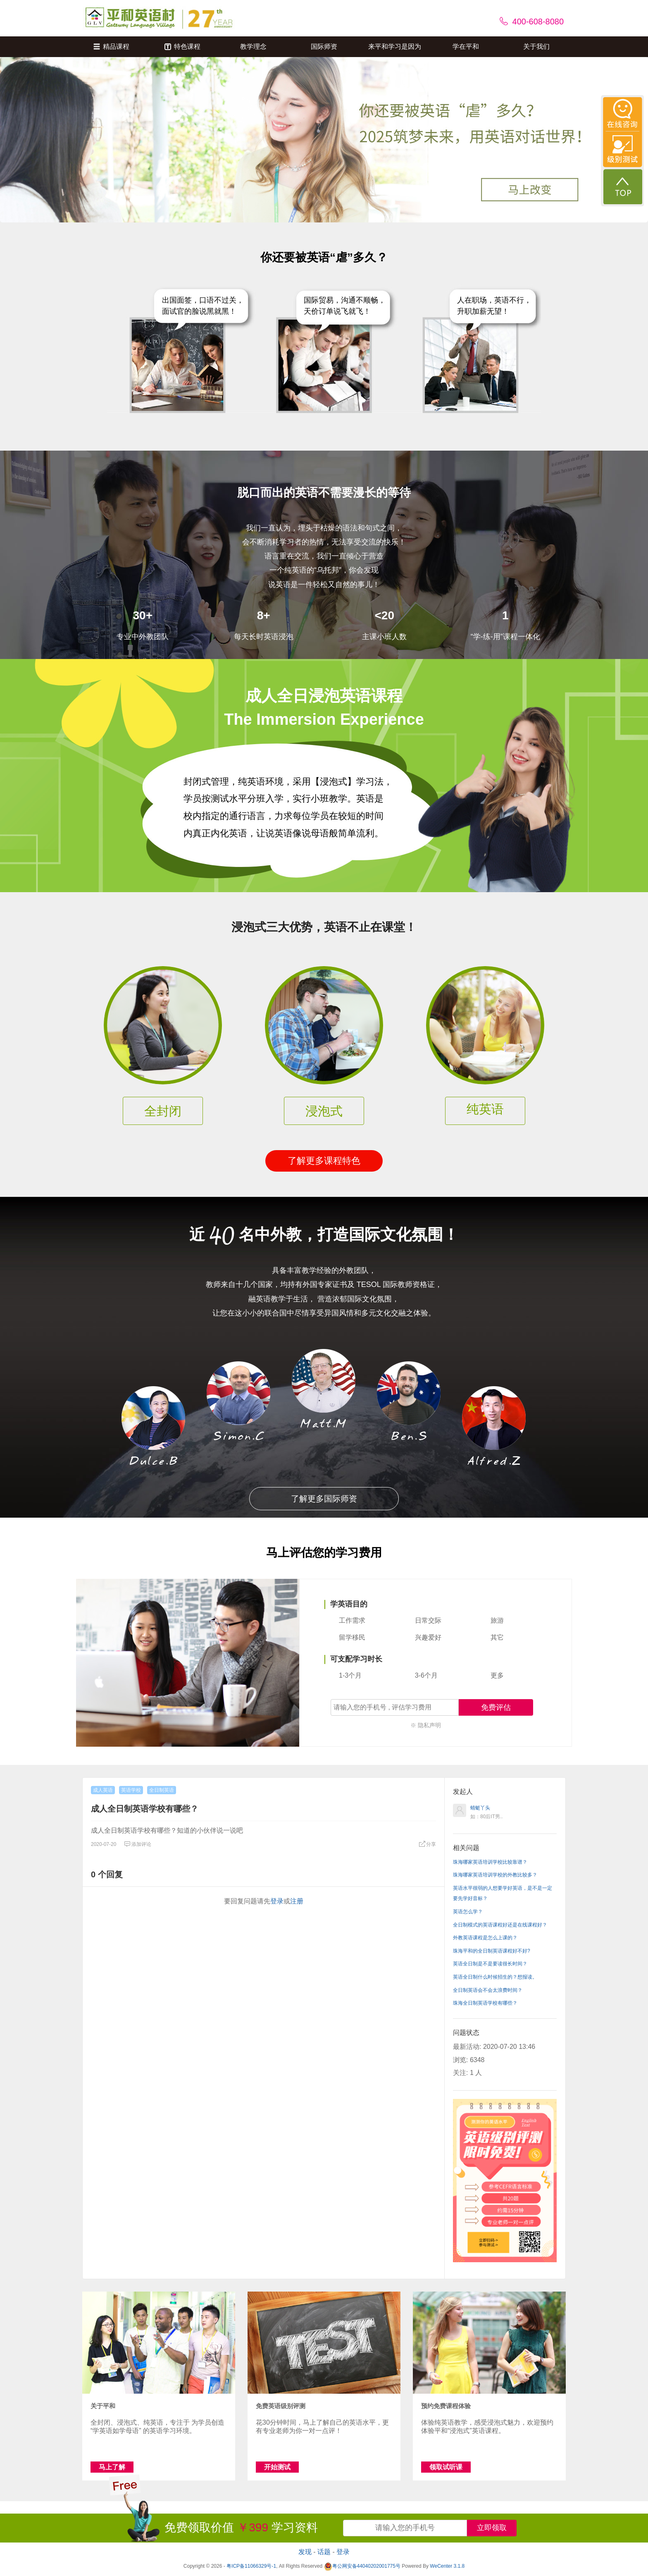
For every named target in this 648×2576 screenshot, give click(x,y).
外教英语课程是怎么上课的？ (485, 1938)
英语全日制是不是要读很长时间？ (490, 1964)
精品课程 (111, 46)
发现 (305, 2551)
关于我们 (536, 46)
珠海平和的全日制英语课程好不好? (491, 1951)
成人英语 (103, 1790)
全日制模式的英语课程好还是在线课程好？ (500, 1925)
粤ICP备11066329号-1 (251, 2566)
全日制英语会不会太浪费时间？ (487, 1990)
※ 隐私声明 (425, 1725)
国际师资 (324, 46)
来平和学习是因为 (394, 46)
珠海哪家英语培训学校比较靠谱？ (490, 1862)
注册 (296, 1901)
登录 (277, 1901)
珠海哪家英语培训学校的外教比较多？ (495, 1875)
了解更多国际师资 (324, 1498)
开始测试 (277, 2467)
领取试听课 (445, 2467)
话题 (324, 2551)
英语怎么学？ (468, 1912)
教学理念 (253, 46)
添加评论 (137, 1844)
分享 (427, 1844)
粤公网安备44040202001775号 (362, 2566)
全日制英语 (161, 1790)
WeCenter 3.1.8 (447, 2566)
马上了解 (112, 2467)
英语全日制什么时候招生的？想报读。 (495, 1977)
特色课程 (182, 46)
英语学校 (131, 1790)
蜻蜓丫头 (480, 1808)
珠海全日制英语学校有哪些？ (485, 2003)
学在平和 (466, 46)
